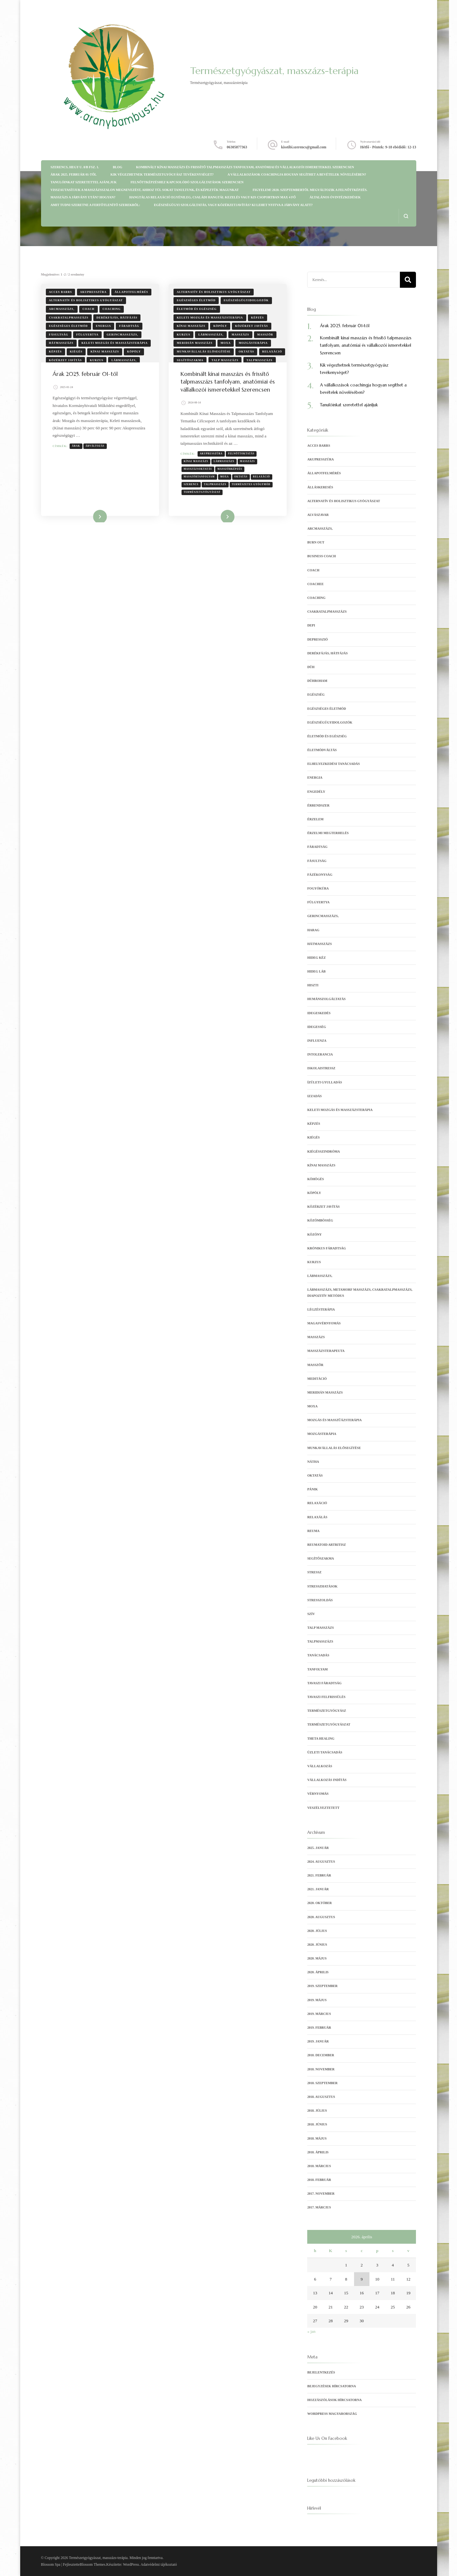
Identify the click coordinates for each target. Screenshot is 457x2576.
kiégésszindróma (323, 1151)
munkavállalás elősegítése (204, 351)
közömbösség (320, 1220)
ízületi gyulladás (324, 1082)
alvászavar (318, 515)
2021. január (318, 1889)
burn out (315, 542)
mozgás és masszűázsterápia (334, 1420)
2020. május (316, 1958)
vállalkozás (319, 1766)
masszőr (265, 334)
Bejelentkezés (321, 2372)
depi (311, 625)
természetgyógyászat (203, 500)
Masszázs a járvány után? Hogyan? (83, 197)
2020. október (319, 1903)
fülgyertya (87, 334)
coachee (315, 584)
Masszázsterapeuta (325, 1351)
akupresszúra (93, 292)
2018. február (319, 2180)
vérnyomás (317, 1793)
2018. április (317, 2152)
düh (310, 667)
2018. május (316, 2138)
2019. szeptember (322, 1986)
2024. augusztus (321, 1861)
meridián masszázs (195, 342)
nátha (313, 1461)
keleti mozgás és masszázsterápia (114, 342)
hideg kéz (316, 957)
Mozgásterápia (253, 342)
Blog (117, 167)
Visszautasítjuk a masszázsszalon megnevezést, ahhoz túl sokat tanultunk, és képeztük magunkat (145, 190)
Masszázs (240, 334)
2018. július (317, 2110)
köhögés (315, 1179)
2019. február (319, 2027)
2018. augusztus (321, 2097)
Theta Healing (320, 1738)
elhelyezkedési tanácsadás (333, 764)
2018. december (320, 2055)
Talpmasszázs (260, 360)
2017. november (320, 2193)
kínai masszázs (104, 351)
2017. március (319, 2207)
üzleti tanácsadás (324, 1752)
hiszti (312, 985)
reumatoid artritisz (326, 1544)
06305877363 (237, 147)
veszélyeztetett (323, 1808)
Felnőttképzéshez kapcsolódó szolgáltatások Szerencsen (187, 182)
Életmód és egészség (196, 309)
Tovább (94, 524)
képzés (55, 351)
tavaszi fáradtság (324, 1683)
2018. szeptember (322, 2083)
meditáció (317, 1378)
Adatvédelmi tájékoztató (158, 2564)
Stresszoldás (320, 1600)
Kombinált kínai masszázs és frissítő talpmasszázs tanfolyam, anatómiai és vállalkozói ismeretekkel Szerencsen (245, 167)
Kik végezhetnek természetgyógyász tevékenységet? (162, 174)
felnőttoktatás (242, 461)
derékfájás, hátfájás (117, 317)
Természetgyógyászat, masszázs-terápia (274, 71)
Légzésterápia (321, 1309)
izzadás (314, 1096)
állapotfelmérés (131, 292)
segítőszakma (190, 360)
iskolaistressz (321, 1068)
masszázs (248, 469)
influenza (316, 1040)
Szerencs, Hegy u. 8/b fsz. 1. (75, 167)
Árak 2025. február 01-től (74, 174)
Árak (77, 446)
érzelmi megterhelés (328, 833)
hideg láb (316, 971)
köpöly (134, 351)
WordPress (131, 2564)
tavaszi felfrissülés (326, 1697)
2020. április (317, 1972)
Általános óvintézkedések (334, 197)
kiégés (76, 351)
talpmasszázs (216, 492)
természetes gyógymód (252, 492)
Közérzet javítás (65, 360)
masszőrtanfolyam (200, 485)
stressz (314, 1572)
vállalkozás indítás (326, 1780)
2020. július (317, 1931)
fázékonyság (319, 874)
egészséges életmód (68, 325)
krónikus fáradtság (326, 1248)
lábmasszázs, (124, 360)
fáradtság (129, 325)
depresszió (317, 639)
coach (88, 309)
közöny (314, 1234)
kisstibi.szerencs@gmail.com (303, 147)
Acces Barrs (60, 292)
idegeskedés (318, 1013)
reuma (313, 1531)
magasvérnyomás (324, 1323)
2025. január (318, 1848)
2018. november (320, 2069)
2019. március (319, 2014)
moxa (226, 342)
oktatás (246, 351)
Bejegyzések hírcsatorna (331, 2386)
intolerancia (320, 1054)
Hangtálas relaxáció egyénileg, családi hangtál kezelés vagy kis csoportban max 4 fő (212, 197)
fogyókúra (318, 888)
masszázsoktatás (199, 477)
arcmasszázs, (62, 309)
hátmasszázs (61, 342)
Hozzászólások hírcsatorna (334, 2400)
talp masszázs (225, 360)
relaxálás (317, 1517)
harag (313, 930)
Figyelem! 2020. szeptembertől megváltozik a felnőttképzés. (310, 190)
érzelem (315, 819)
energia (103, 325)
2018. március (319, 2166)
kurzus (96, 360)
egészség (316, 694)
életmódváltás (322, 750)
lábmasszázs (225, 469)
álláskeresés (320, 487)
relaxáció (272, 351)
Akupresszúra (212, 461)
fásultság (58, 334)
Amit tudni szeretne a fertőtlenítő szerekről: (95, 205)
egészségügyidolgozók (246, 300)
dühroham (317, 681)
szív (311, 1614)
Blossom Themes (93, 2564)
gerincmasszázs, (122, 334)
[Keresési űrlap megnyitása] (406, 216)
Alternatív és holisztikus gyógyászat (86, 300)
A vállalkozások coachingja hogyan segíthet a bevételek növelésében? (296, 174)
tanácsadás (318, 1655)
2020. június (317, 1944)
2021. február (319, 1875)
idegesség (316, 1027)
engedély (316, 791)
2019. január (318, 2041)
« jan (311, 2331)
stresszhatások (322, 1586)
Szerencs (192, 492)
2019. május (316, 2000)
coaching (112, 309)
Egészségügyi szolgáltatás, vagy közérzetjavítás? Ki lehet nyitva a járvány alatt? (233, 205)
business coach (321, 556)
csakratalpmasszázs (69, 317)
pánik (312, 1489)
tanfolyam (317, 1669)
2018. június (317, 2124)
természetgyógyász (326, 1710)
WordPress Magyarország (332, 2413)
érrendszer (318, 805)
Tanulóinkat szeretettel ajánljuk (84, 182)
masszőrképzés (230, 477)
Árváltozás (96, 446)
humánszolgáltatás (326, 999)
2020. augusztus (321, 1917)
